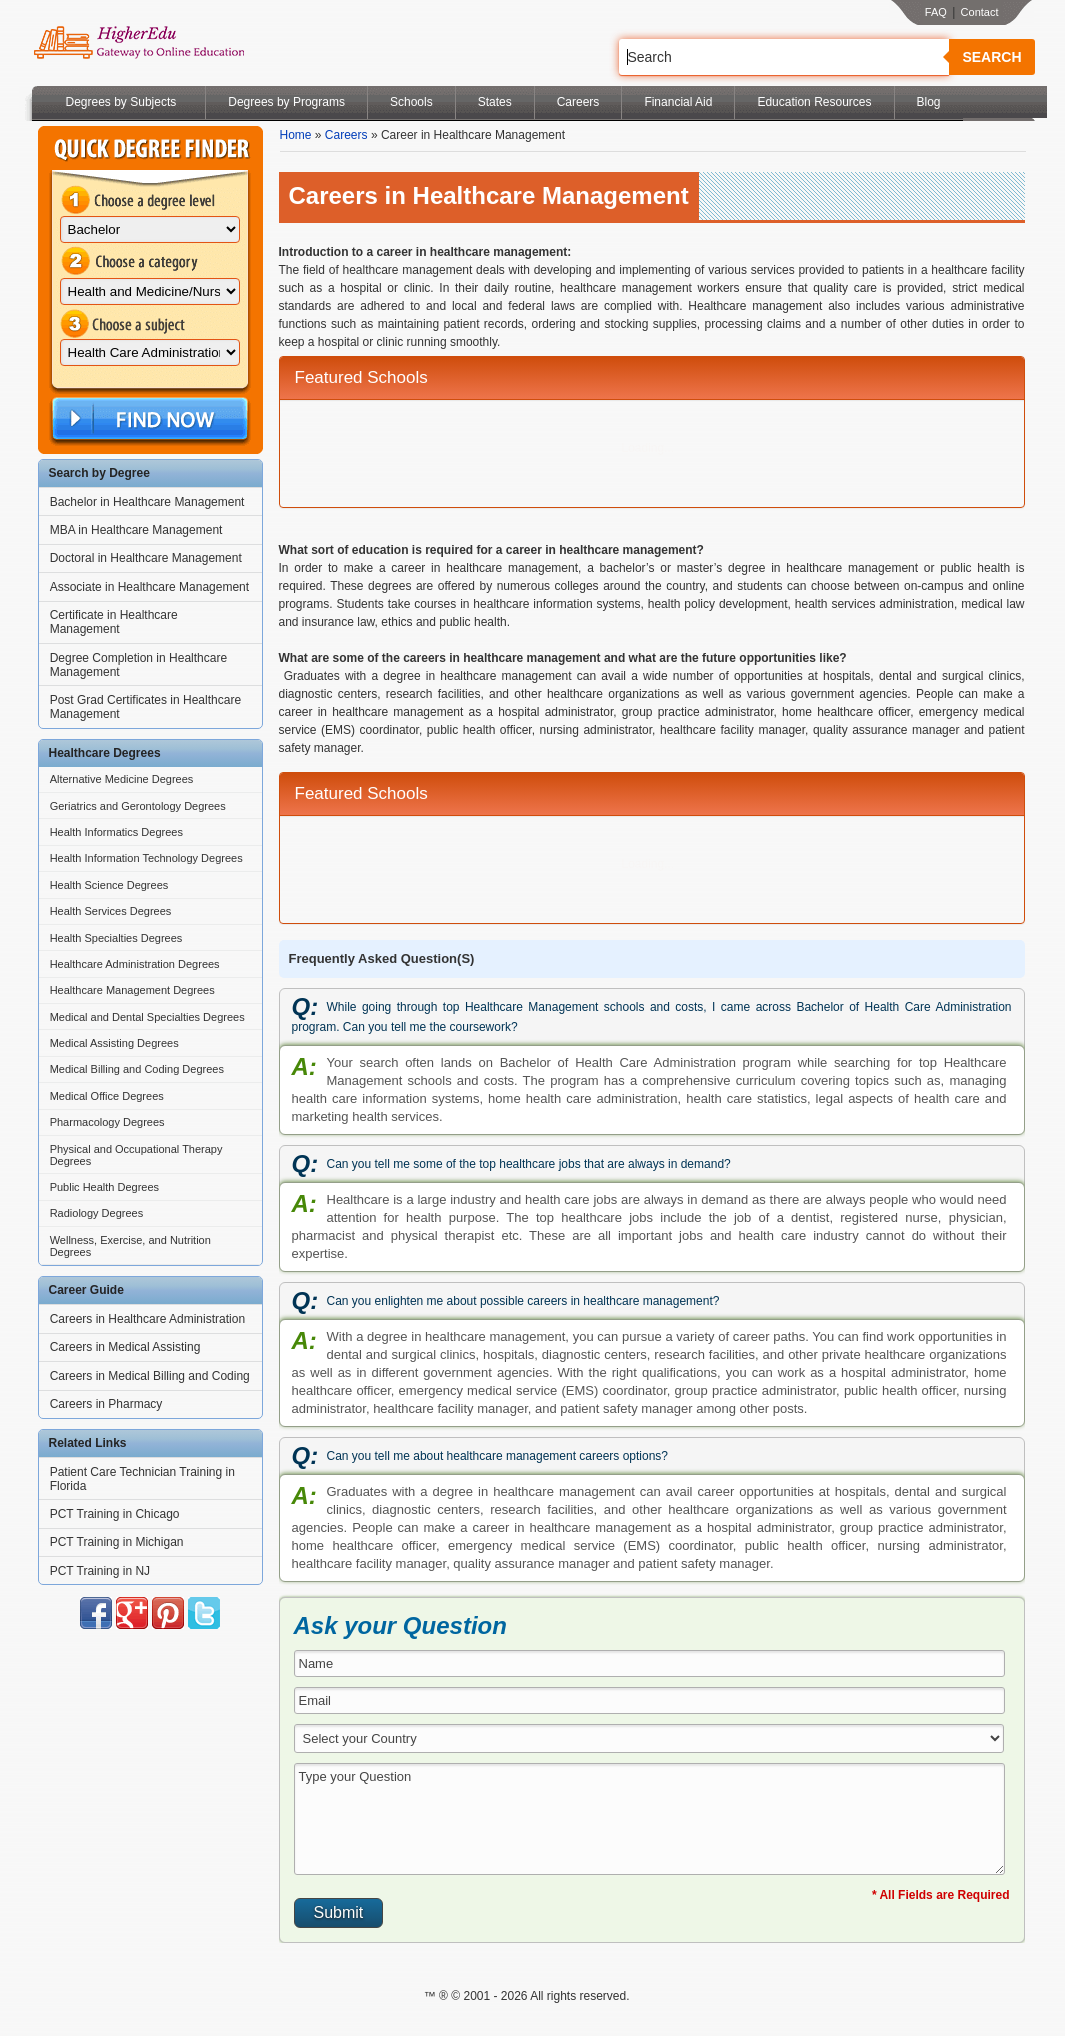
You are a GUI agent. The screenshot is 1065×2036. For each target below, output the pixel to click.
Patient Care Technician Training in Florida (142, 1479)
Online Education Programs (138, 43)
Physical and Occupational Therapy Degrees (136, 1155)
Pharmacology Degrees (107, 1122)
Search (991, 57)
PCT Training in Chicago (115, 1514)
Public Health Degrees (104, 1187)
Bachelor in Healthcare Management (147, 502)
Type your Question (650, 1819)
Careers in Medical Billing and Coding (150, 1376)
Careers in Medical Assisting (125, 1347)
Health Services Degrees (111, 911)
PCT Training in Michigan (117, 1542)
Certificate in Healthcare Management (114, 622)
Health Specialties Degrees (116, 938)
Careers (578, 102)
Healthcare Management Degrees (132, 990)
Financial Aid (678, 102)
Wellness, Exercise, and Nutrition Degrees (130, 1246)
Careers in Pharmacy (106, 1404)
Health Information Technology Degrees (146, 858)
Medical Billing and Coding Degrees (137, 1069)
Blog (929, 102)
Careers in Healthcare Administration (147, 1319)
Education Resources (814, 102)
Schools (411, 102)
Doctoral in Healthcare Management (146, 558)
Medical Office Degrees (107, 1096)
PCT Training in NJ (100, 1571)
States (495, 102)
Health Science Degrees (109, 885)
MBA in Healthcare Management (136, 530)
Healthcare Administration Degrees (135, 964)
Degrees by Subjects (121, 102)
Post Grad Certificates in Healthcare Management (145, 707)
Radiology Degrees (97, 1213)
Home (296, 135)
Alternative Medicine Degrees (122, 779)
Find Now (148, 419)
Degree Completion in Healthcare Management (138, 665)
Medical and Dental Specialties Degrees (147, 1017)
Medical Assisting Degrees (114, 1043)
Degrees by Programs (286, 102)
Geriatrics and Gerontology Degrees (138, 806)
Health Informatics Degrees (116, 832)
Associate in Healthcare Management (149, 587)
